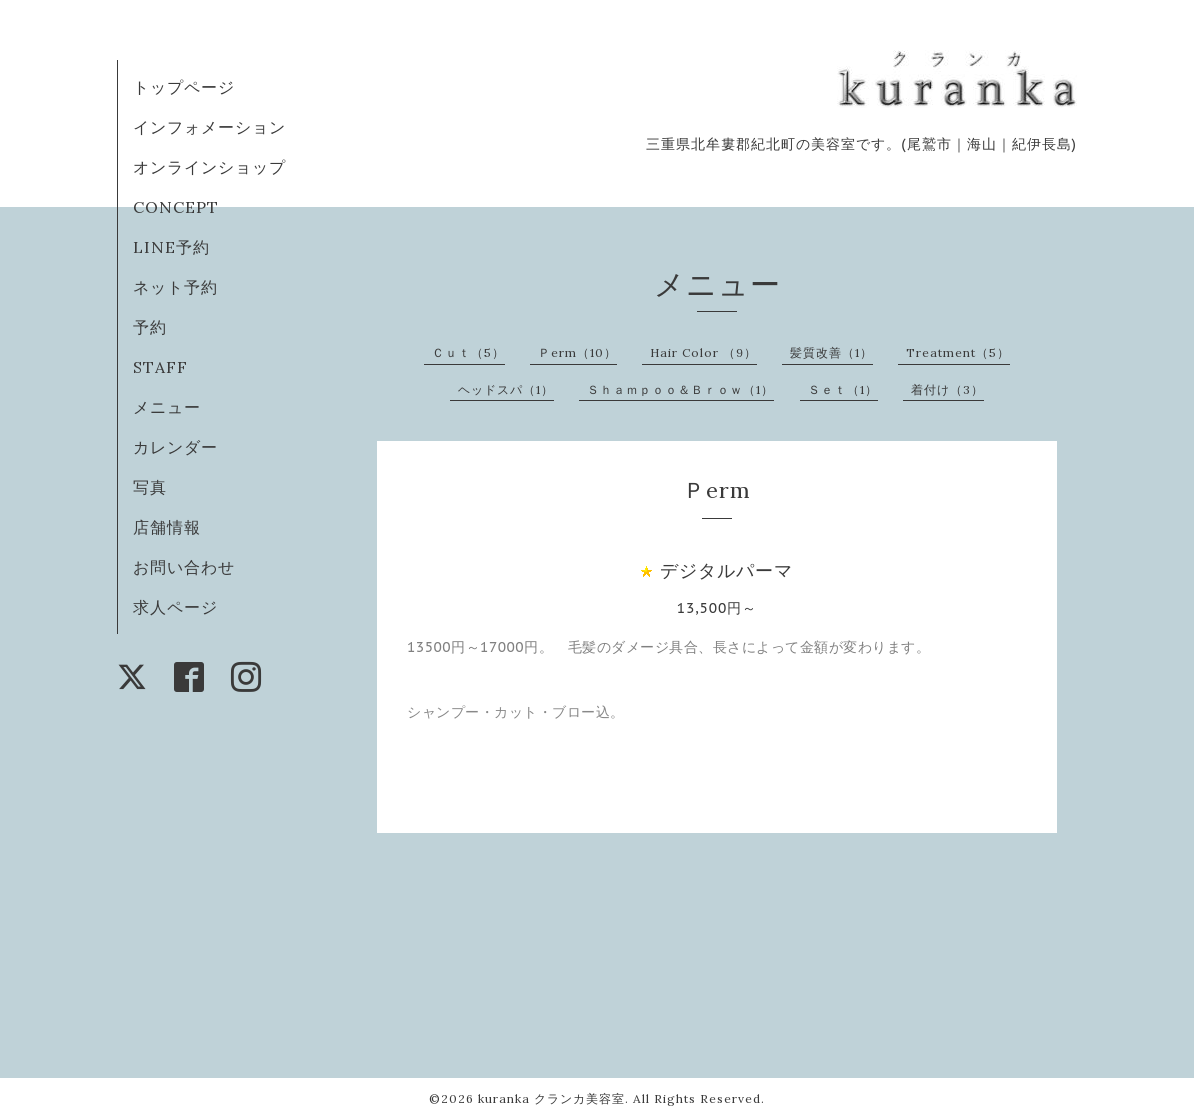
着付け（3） (947, 389)
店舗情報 (167, 527)
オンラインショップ (209, 167)
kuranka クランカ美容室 (551, 1098)
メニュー (167, 407)
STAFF (160, 367)
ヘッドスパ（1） (506, 389)
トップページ (184, 87)
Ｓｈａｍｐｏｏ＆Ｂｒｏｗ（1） (680, 389)
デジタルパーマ (726, 570)
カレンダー (175, 447)
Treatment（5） (958, 352)
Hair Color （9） (703, 352)
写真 (150, 487)
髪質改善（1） (831, 352)
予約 (150, 327)
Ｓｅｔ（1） (843, 389)
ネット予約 (175, 287)
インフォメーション (209, 127)
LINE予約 (171, 247)
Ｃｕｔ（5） (468, 352)
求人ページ (175, 607)
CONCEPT (176, 207)
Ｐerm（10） (577, 352)
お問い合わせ (184, 567)
